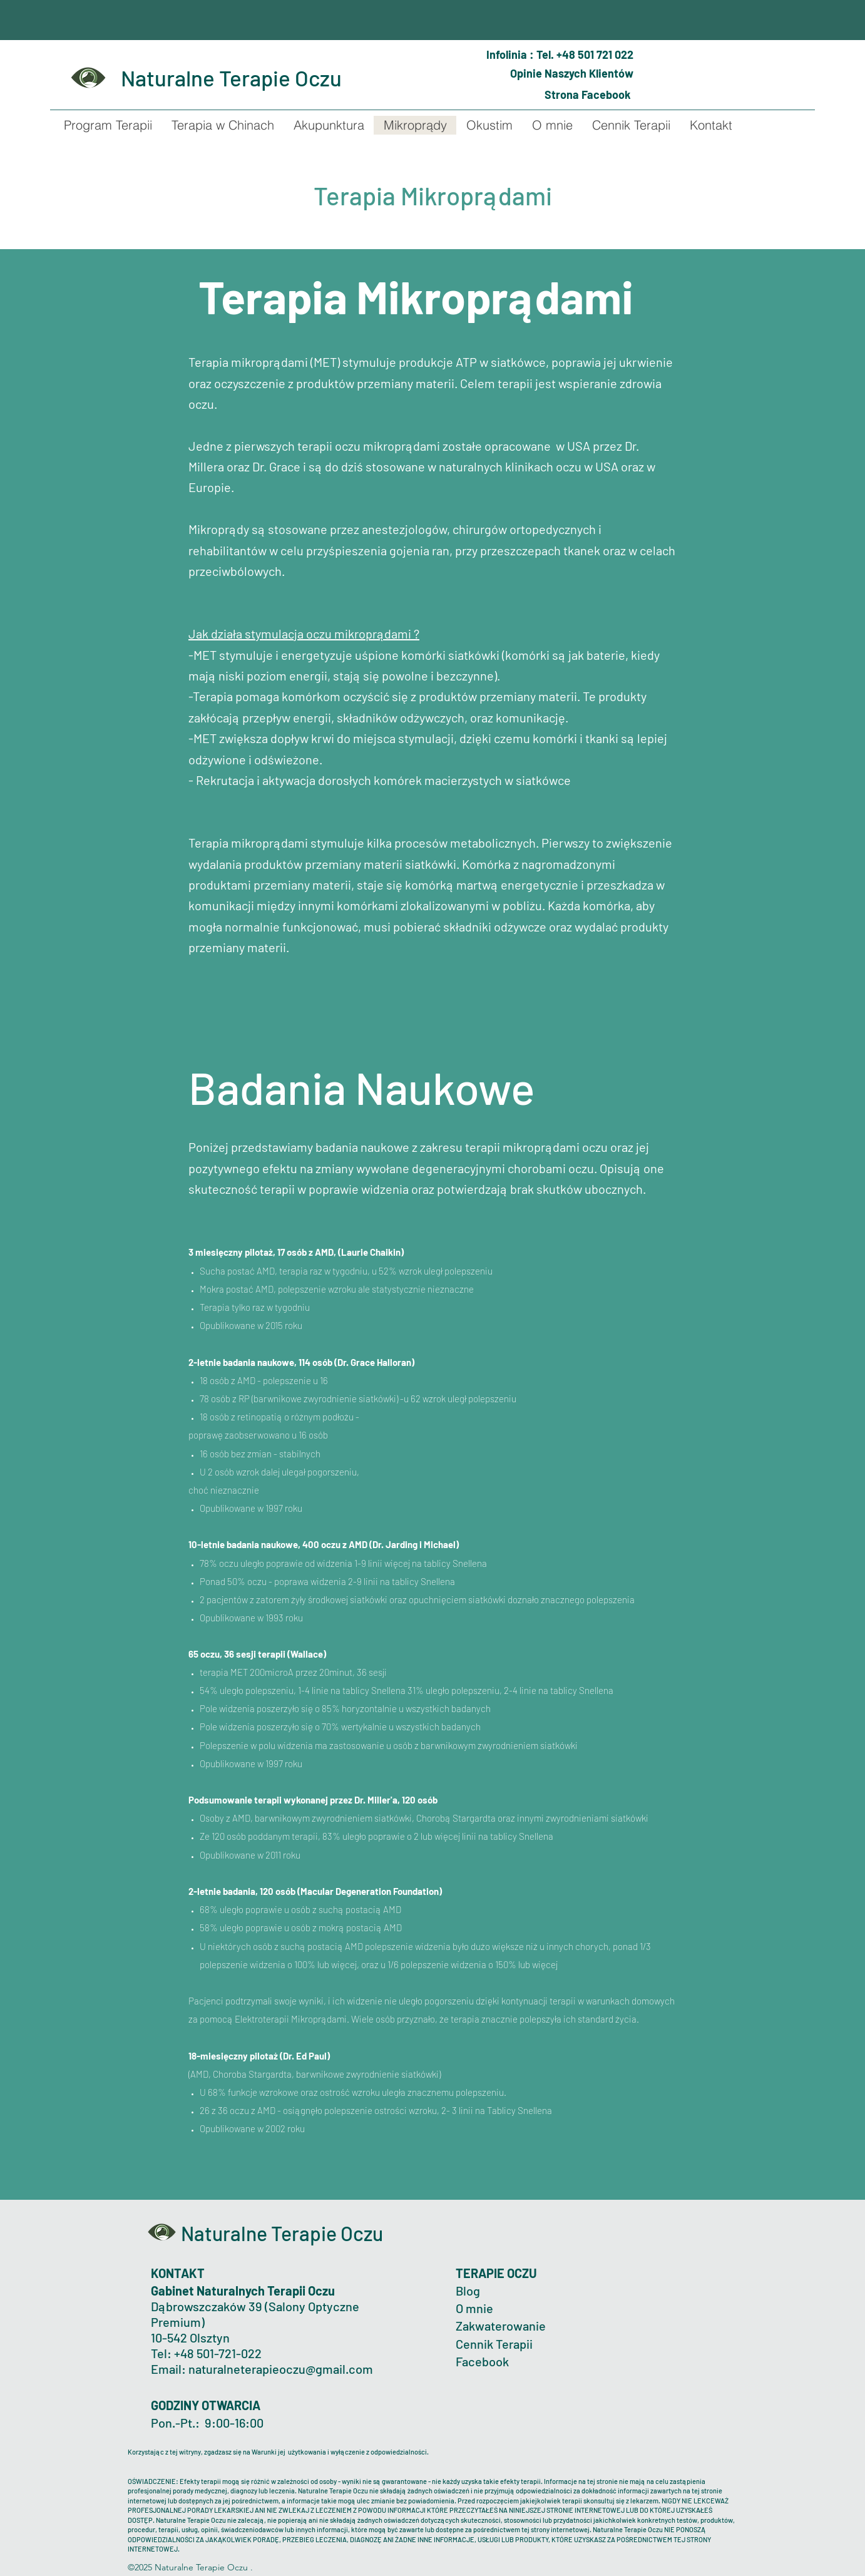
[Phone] (477, 51)
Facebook (482, 2361)
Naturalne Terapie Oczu (231, 77)
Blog (468, 2290)
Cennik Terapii (494, 2343)
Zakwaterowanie (501, 2325)
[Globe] (531, 94)
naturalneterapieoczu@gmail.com (280, 2368)
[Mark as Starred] (482, 74)
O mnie (476, 2308)
